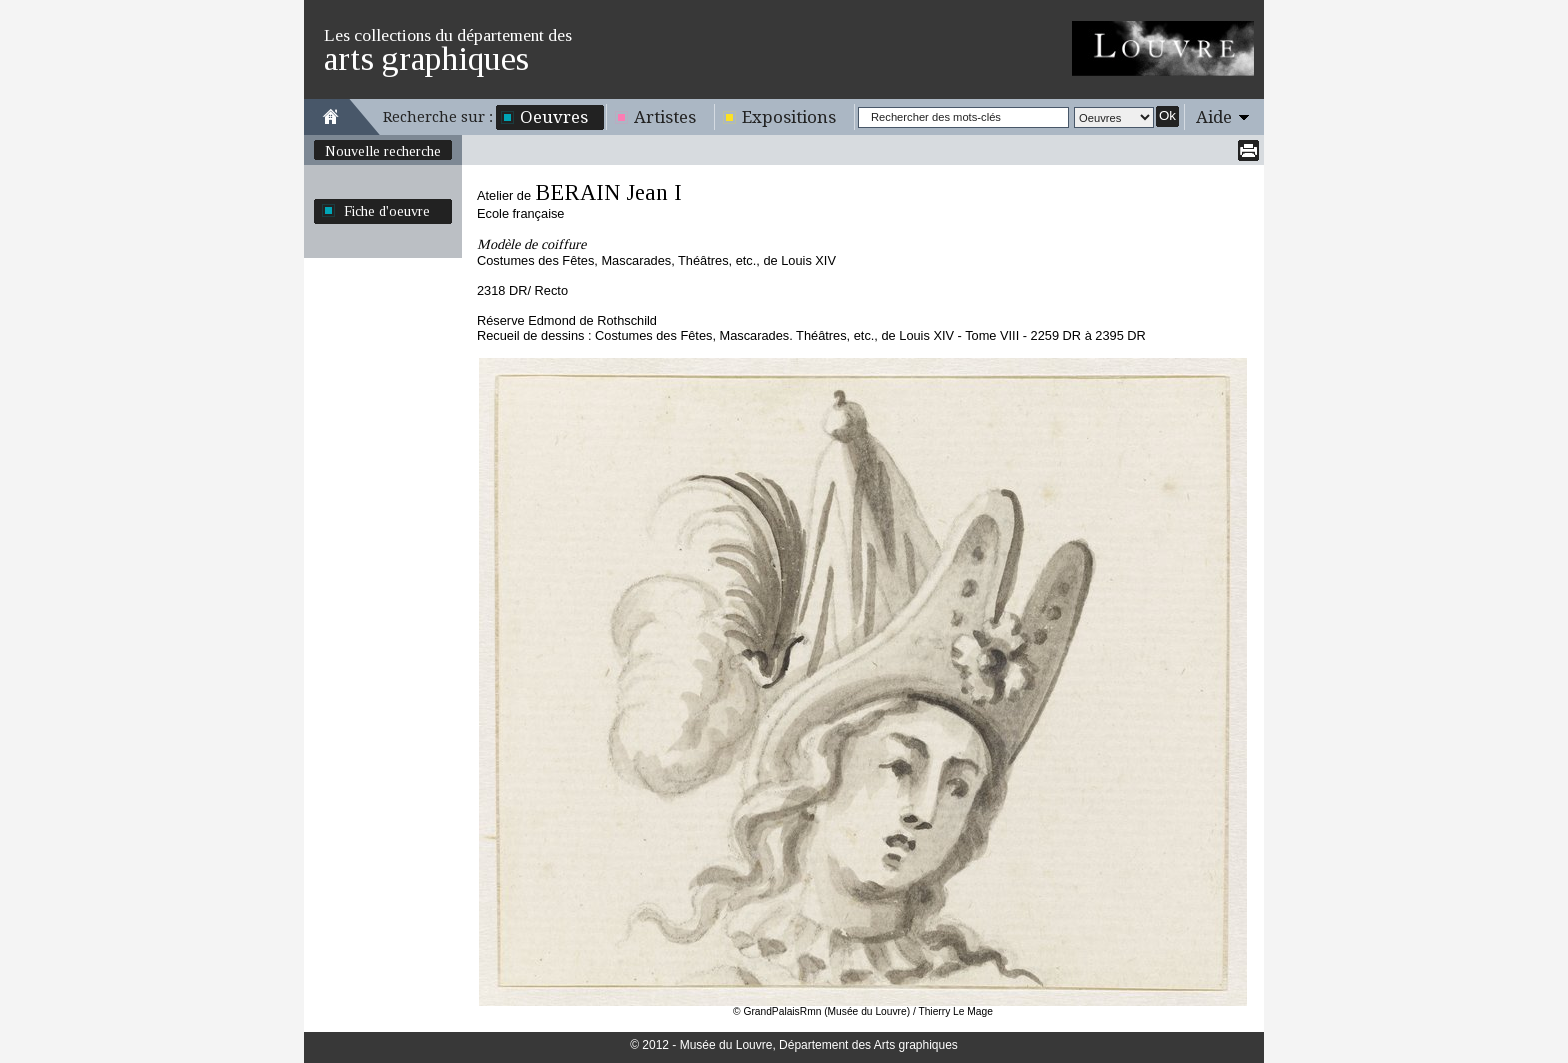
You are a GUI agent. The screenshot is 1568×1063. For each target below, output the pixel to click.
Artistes (665, 117)
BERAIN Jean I (608, 192)
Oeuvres (554, 117)
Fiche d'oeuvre (387, 211)
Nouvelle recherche (383, 151)
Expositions (789, 117)
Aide (1214, 117)
